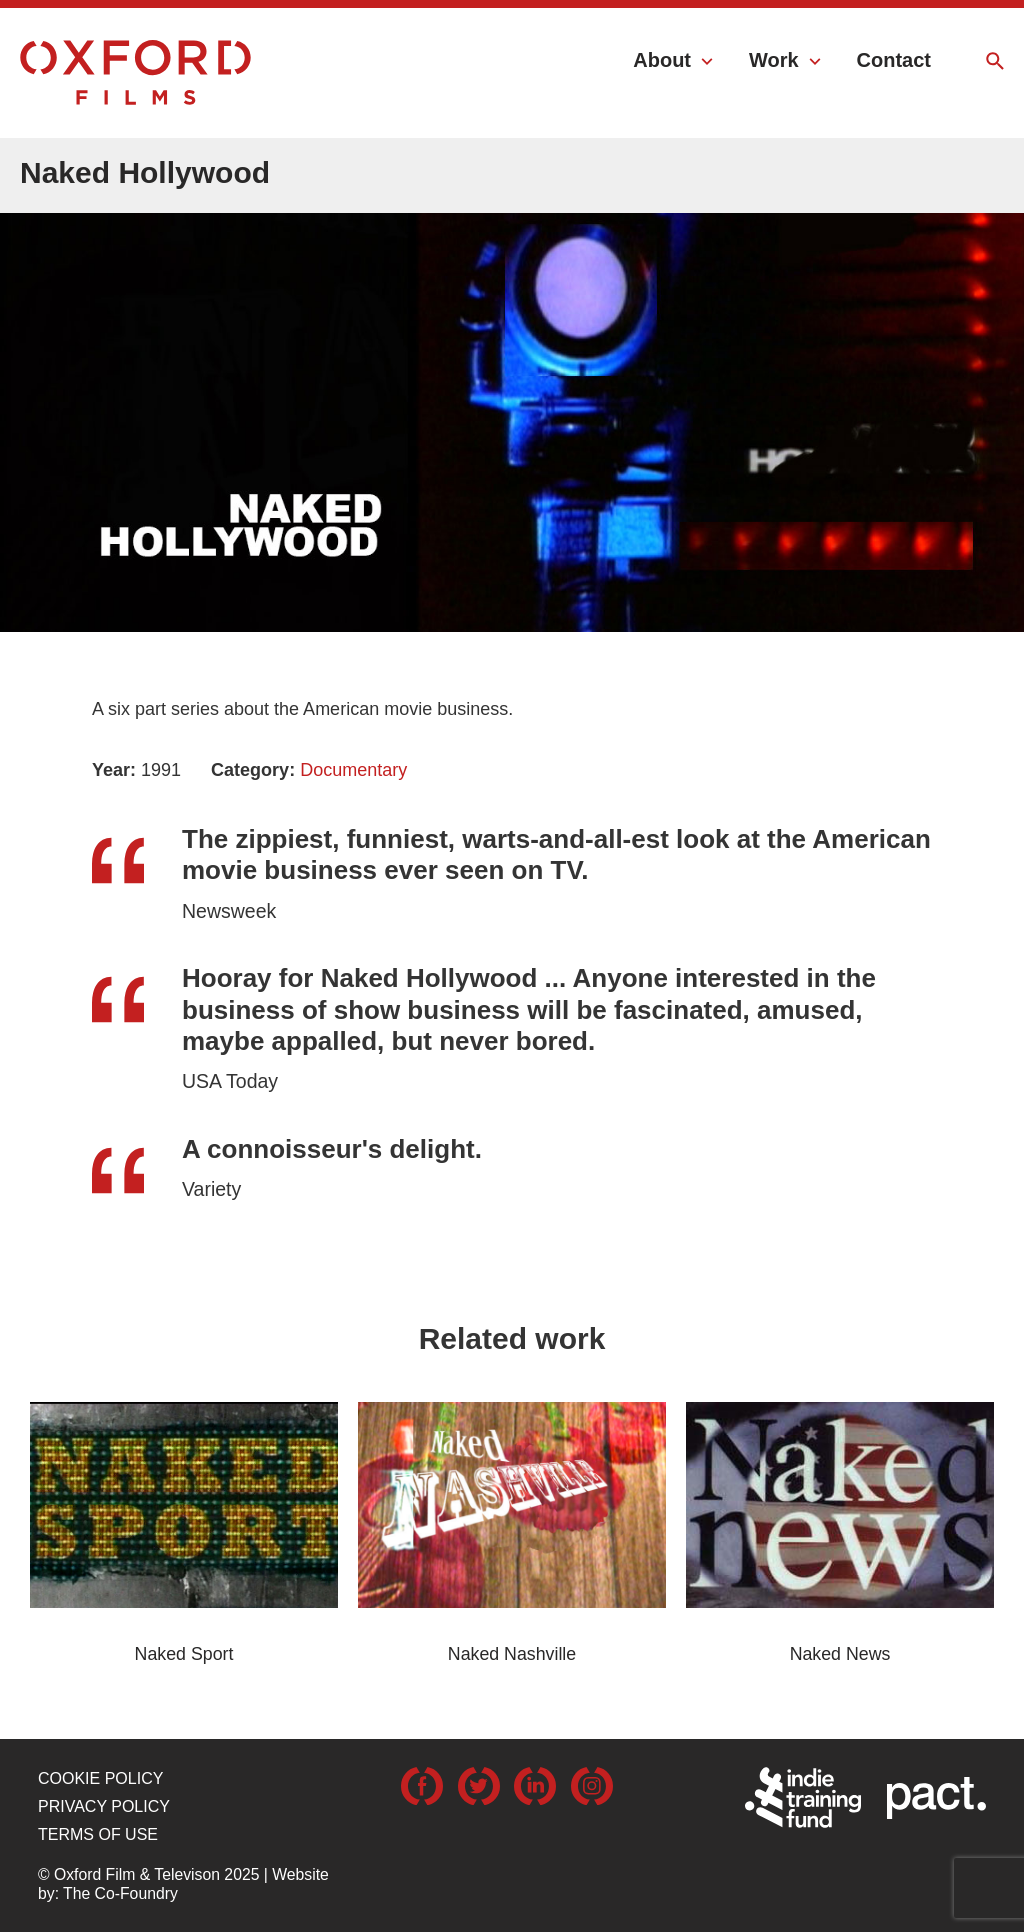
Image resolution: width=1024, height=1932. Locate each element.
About (662, 60)
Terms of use (98, 1834)
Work (774, 60)
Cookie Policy (100, 1778)
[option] (512, 374)
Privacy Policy (104, 1806)
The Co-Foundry (120, 1893)
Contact (894, 60)
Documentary (353, 770)
